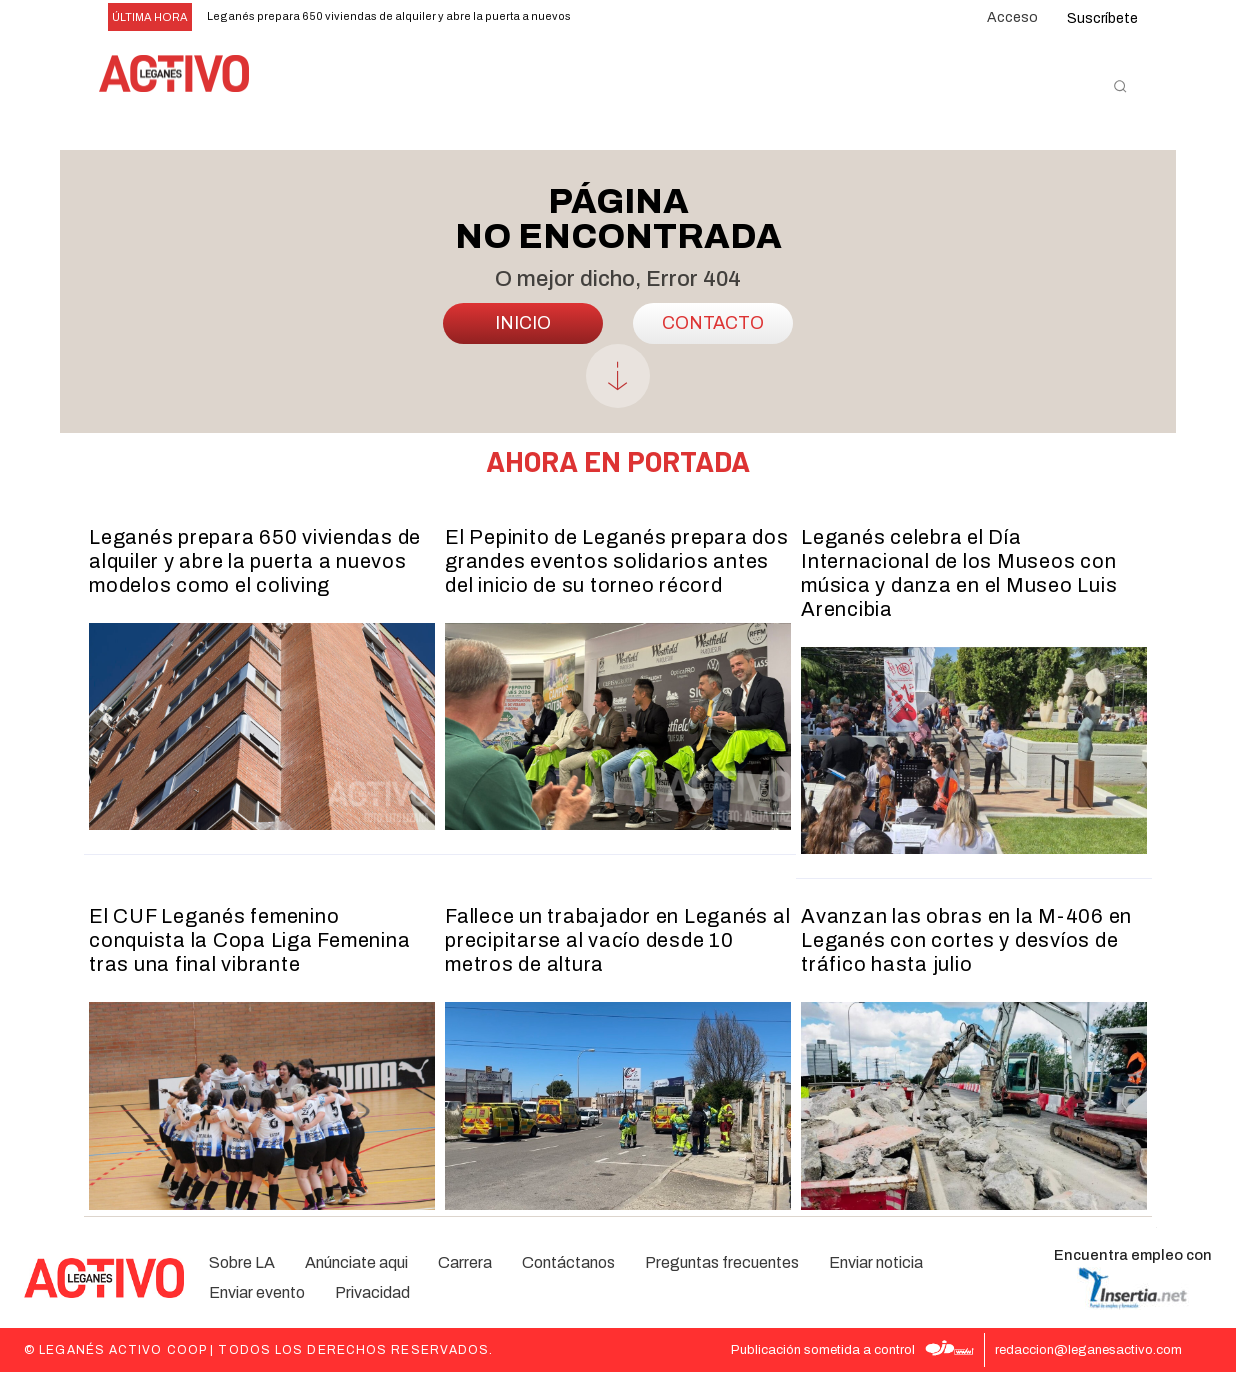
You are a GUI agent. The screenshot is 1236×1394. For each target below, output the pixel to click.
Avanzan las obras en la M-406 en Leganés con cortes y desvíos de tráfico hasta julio (966, 962)
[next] (646, 17)
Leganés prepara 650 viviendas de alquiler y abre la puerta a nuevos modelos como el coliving (255, 582)
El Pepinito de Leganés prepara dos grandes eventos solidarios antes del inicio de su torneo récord (617, 582)
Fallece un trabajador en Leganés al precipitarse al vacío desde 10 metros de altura (617, 962)
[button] (1120, 86)
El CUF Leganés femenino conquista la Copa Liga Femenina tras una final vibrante (249, 962)
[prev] (614, 17)
